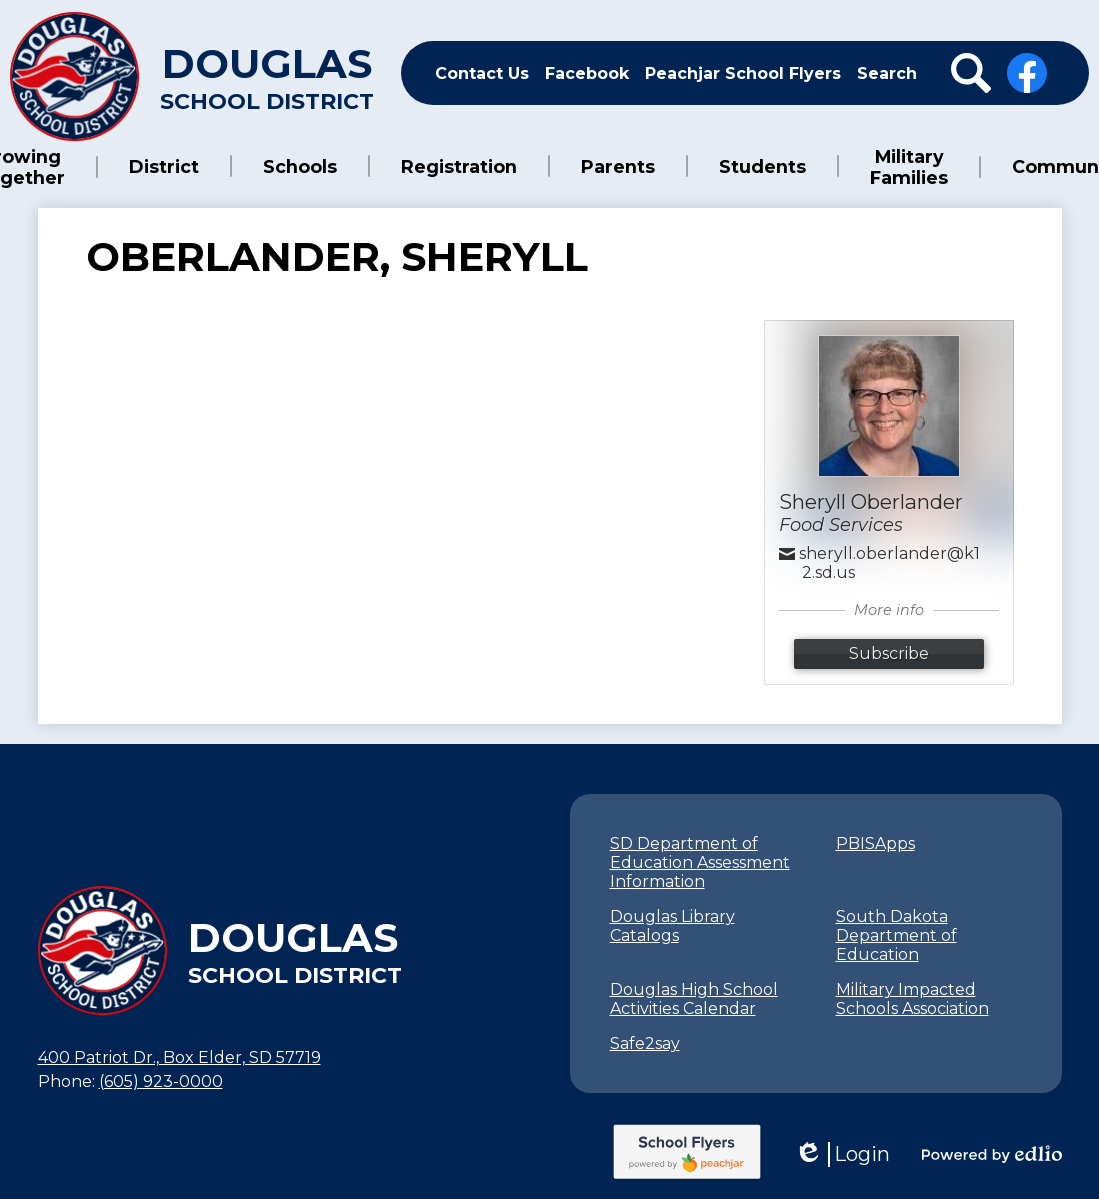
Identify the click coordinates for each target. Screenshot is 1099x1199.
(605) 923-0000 (161, 1079)
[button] (48, 166)
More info (889, 608)
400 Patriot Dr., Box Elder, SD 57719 (179, 1055)
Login (842, 1152)
